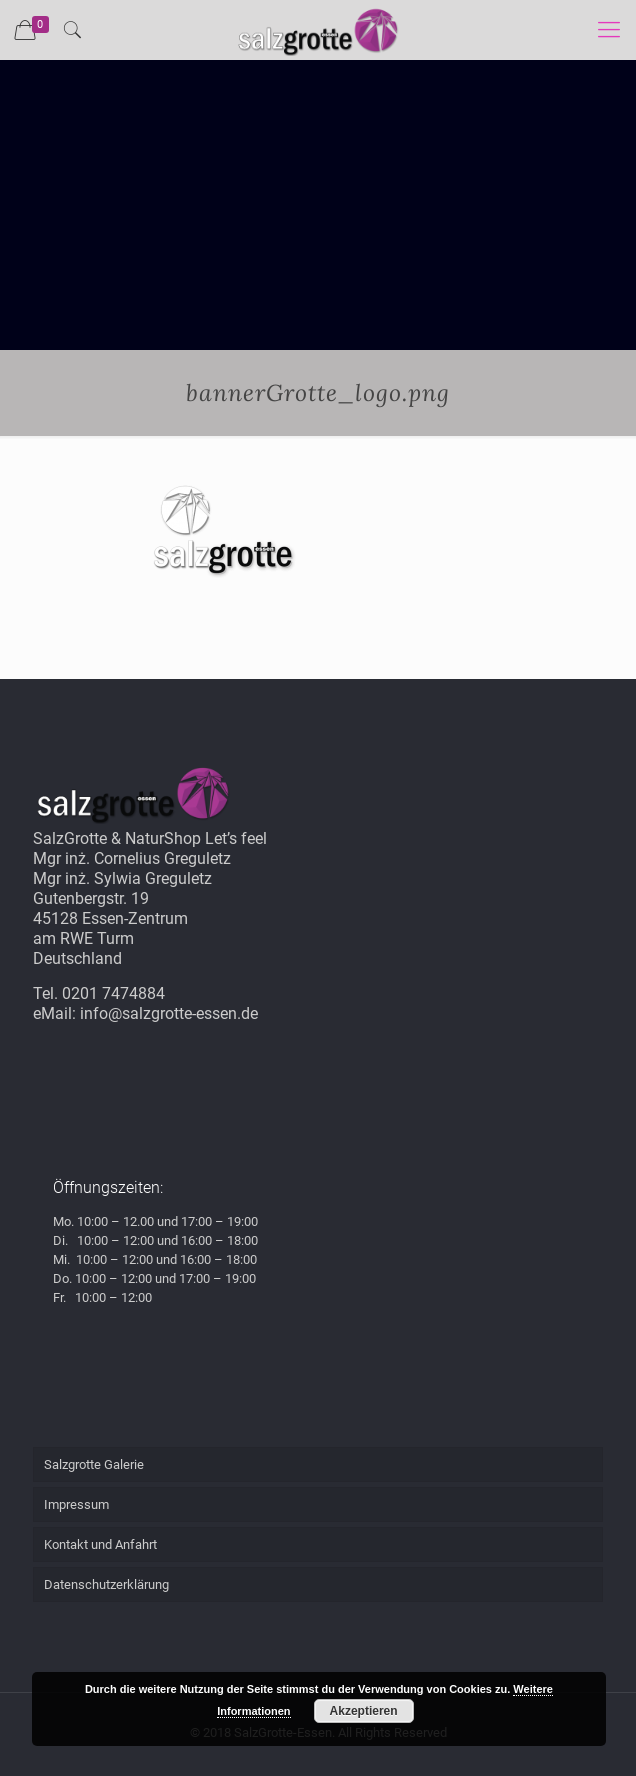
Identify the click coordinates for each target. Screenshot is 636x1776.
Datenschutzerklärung (106, 1584)
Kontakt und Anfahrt (100, 1544)
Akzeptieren (364, 1711)
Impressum (76, 1504)
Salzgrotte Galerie (94, 1464)
